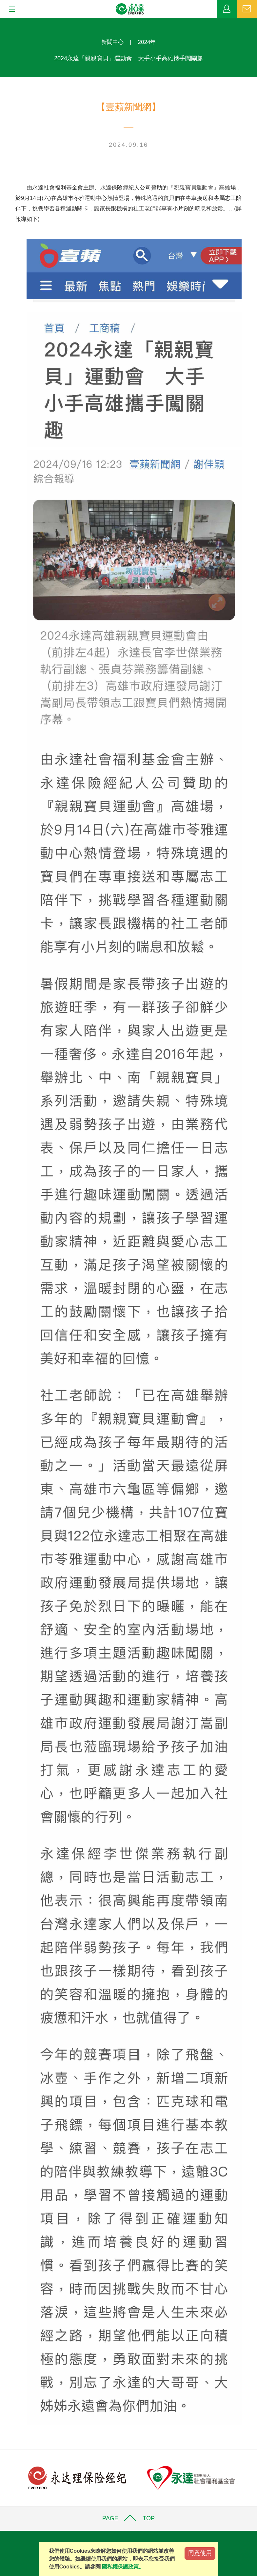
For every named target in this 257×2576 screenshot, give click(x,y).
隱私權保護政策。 (123, 2566)
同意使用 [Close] (200, 2553)
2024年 (147, 42)
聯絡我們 (247, 9)
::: (2, 21)
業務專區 (227, 9)
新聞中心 (112, 42)
